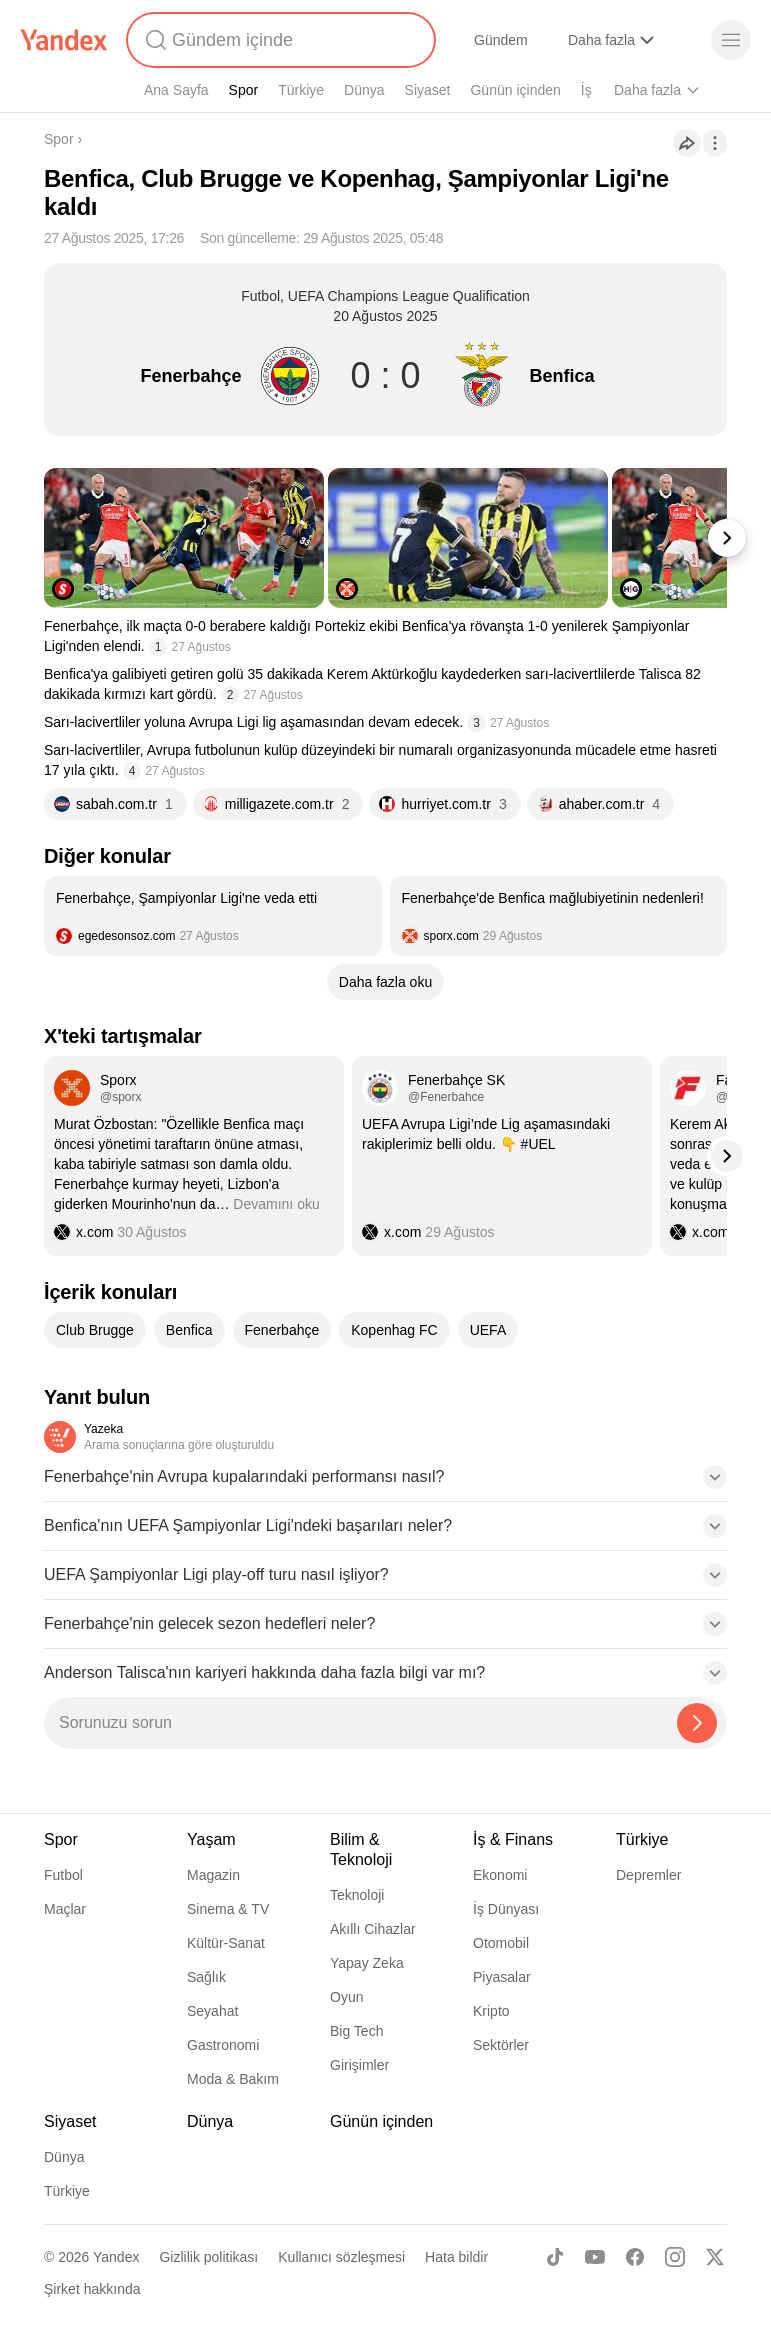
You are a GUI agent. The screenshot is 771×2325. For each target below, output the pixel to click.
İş (586, 90)
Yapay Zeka (367, 1963)
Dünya (364, 90)
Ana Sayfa (176, 90)
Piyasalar (502, 1977)
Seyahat (212, 2011)
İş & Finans (513, 1839)
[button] (385, 1483)
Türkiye (301, 90)
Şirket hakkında (92, 2289)
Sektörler (501, 2045)
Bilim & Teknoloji (361, 1849)
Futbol (63, 1875)
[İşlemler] (715, 143)
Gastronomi (223, 2045)
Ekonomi (500, 1875)
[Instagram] (675, 2257)
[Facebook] (635, 2257)
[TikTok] (555, 2257)
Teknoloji (357, 1895)
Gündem (501, 40)
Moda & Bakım (233, 2079)
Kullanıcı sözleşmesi (341, 2257)
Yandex (116, 2257)
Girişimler (359, 2065)
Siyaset (428, 90)
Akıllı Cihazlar (373, 1929)
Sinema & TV (228, 1909)
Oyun (346, 1997)
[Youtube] (595, 2257)
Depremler (648, 1875)
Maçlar (65, 1909)
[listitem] (213, 916)
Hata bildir (456, 2257)
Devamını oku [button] (276, 1204)
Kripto (491, 2011)
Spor (244, 90)
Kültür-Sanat (226, 1943)
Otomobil (501, 1943)
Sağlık (206, 1977)
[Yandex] (64, 40)
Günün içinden (515, 90)
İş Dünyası (506, 1909)
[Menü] (731, 40)
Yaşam (211, 1839)
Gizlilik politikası (208, 2257)
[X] (715, 2257)
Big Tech (356, 2031)
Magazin (213, 1875)
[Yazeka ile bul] (697, 1723)
